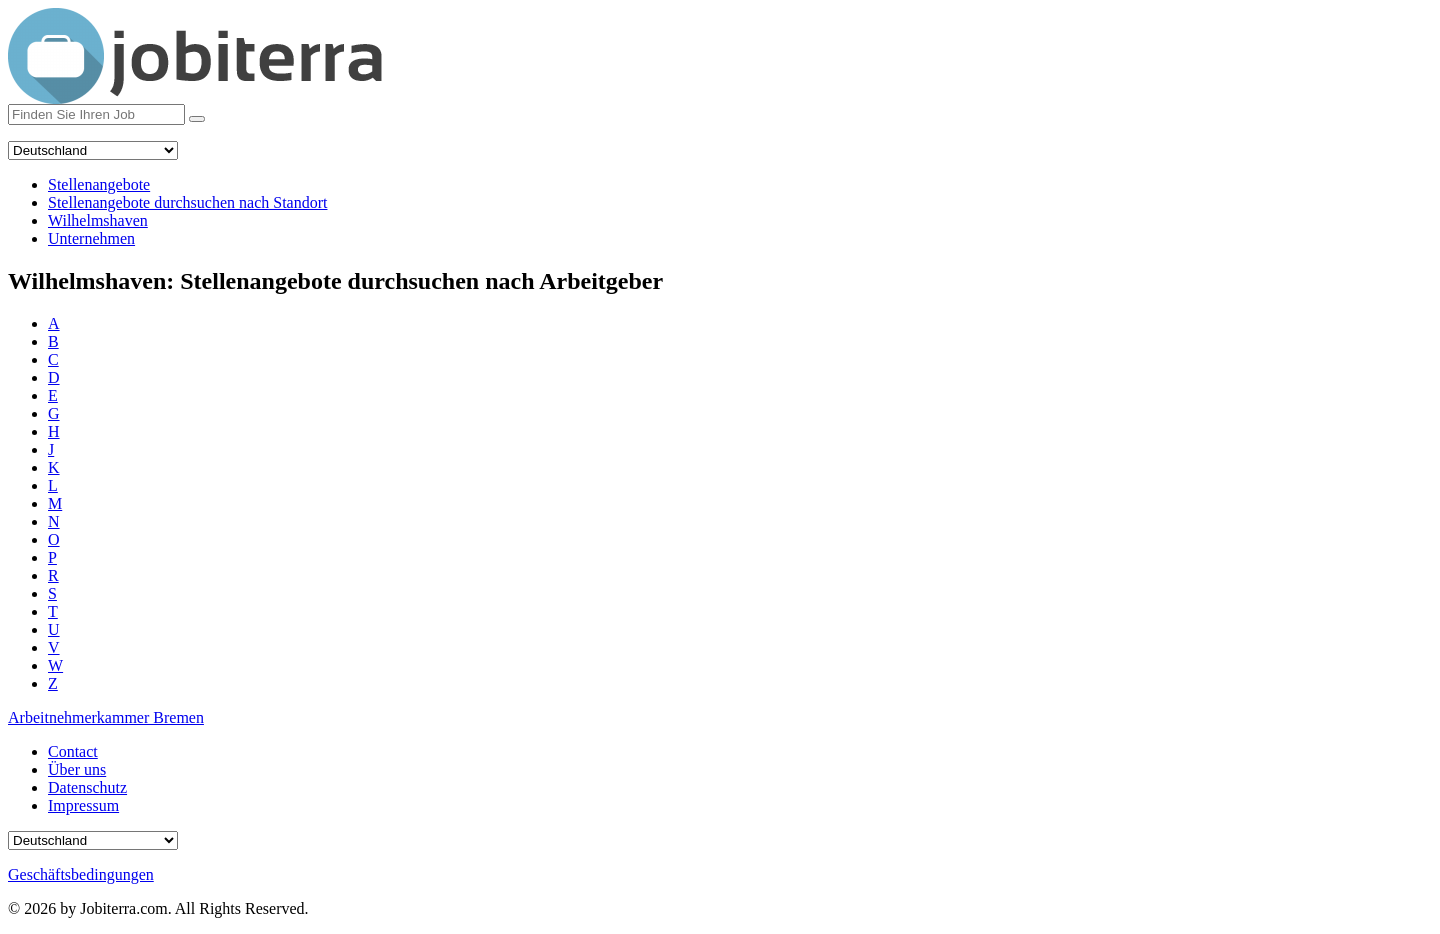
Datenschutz (87, 787)
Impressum (83, 805)
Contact (73, 751)
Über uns (77, 769)
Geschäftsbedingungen (81, 874)
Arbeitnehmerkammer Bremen (106, 717)
